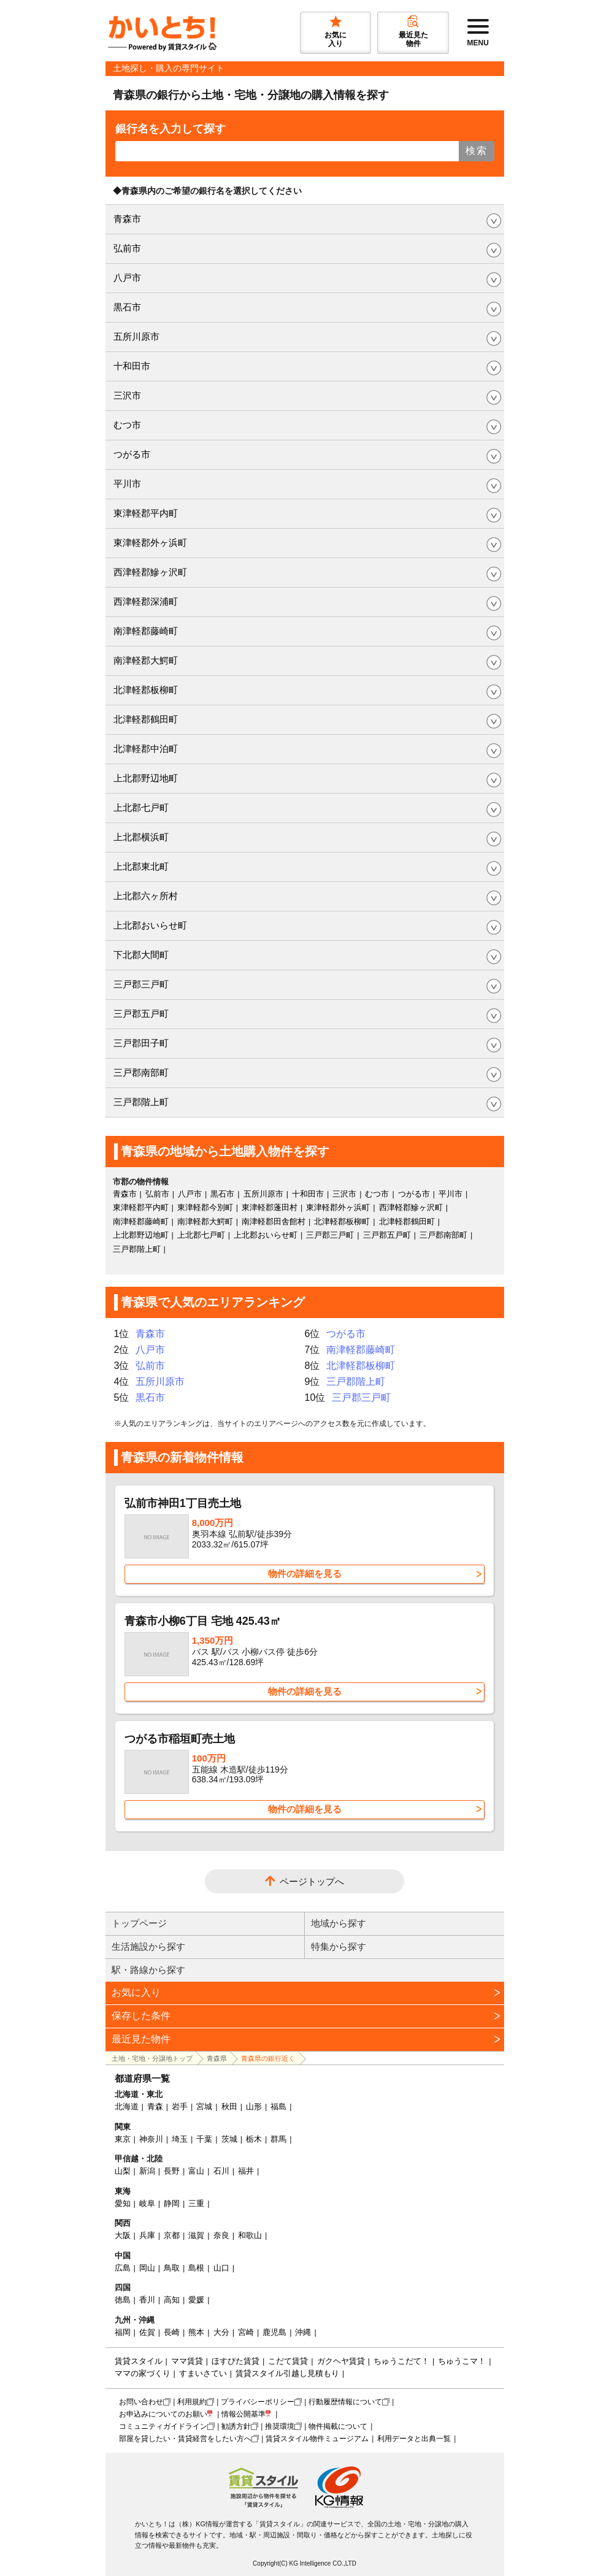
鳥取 (172, 2267)
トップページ (139, 1923)
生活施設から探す (148, 1946)
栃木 (254, 2139)
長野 (172, 2170)
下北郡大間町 (141, 954)
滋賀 (196, 2235)
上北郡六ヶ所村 (145, 896)
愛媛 (196, 2299)
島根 (196, 2267)
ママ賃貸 (187, 2361)
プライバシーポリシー (257, 2402)
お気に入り (136, 1992)
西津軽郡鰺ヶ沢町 (150, 572)
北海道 (127, 2106)
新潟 (147, 2170)
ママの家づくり (142, 2373)
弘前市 (127, 248)
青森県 (217, 2058)
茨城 (229, 2139)
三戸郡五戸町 (141, 1013)
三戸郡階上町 (141, 1102)
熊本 (196, 2332)
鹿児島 (274, 2332)
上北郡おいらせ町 (150, 925)
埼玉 (180, 2139)
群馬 (278, 2139)
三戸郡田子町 (141, 1043)
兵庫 (147, 2235)
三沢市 (127, 395)
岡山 (147, 2267)
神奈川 (151, 2139)
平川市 (127, 483)
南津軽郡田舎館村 (273, 1221)
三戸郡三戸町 (141, 984)
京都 (172, 2235)
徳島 (123, 2299)
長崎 (172, 2332)
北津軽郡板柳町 (145, 689)
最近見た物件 (141, 2039)
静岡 (172, 2203)
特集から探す (338, 1946)
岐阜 (147, 2203)
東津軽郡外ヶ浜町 (150, 542)
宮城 (204, 2106)
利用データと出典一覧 (414, 2438)
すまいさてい (203, 2373)
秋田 (229, 2106)
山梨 (123, 2170)
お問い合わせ (141, 2402)
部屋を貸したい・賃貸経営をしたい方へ (185, 2438)
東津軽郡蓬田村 (269, 1207)
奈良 (221, 2235)
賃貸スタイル (139, 2361)
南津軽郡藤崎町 (145, 631)
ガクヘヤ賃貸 (341, 2361)
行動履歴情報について (345, 2402)
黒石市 (127, 307)
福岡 (123, 2332)
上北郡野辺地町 (145, 778)
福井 (246, 2170)
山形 (254, 2106)
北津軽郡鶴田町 (145, 719)
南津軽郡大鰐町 (145, 660)
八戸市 (127, 277)
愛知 (123, 2203)
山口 (221, 2267)
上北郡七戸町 (141, 807)
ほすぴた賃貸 (235, 2361)
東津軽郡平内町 (145, 513)
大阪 (123, 2235)
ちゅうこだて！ (401, 2361)
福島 (278, 2106)
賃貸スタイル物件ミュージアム (317, 2438)
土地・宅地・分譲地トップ (152, 2058)
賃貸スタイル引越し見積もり (287, 2373)
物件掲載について (337, 2426)
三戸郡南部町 (141, 1072)
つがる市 (131, 454)
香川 (147, 2299)
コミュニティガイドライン (163, 2426)
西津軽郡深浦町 (145, 601)
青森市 (127, 218)
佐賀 (147, 2332)
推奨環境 (279, 2426)
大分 (221, 2332)
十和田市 (131, 366)
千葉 (204, 2139)
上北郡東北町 (141, 866)
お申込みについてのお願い (163, 2414)
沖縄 (303, 2332)
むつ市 (127, 425)
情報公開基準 (243, 2414)
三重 (196, 2203)
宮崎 (246, 2332)
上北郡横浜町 (141, 837)
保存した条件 (141, 2016)
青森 (155, 2106)
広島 (123, 2267)
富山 (196, 2170)
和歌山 (250, 2235)
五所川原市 (136, 336)
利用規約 (192, 2402)
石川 (221, 2170)
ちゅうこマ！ (462, 2361)
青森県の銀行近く (268, 2058)
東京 (123, 2139)
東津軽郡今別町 (205, 1207)
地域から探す (338, 1923)
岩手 (180, 2106)
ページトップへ (312, 1881)
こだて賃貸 (288, 2361)
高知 (172, 2299)
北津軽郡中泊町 (145, 748)
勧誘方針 (236, 2426)
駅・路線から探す (148, 1970)
